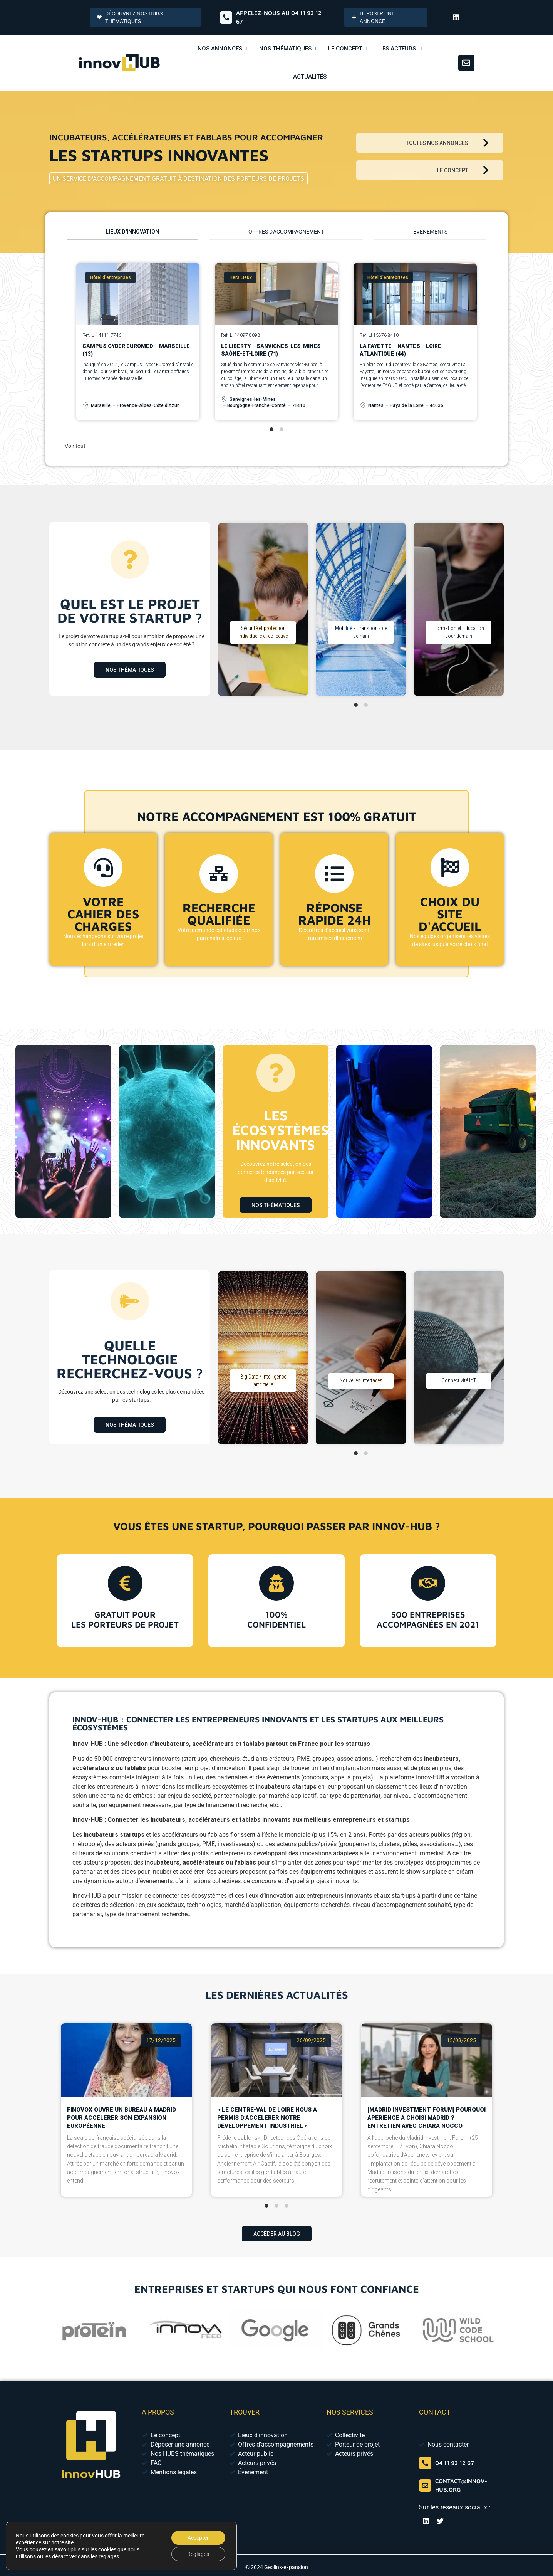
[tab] (132, 234)
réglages (109, 2556)
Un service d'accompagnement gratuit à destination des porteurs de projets (178, 178)
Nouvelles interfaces (361, 1380)
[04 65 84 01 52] (425, 2463)
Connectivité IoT (459, 1380)
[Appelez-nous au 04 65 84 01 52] (226, 17)
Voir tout (75, 446)
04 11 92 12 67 (454, 2463)
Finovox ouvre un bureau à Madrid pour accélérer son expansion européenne (121, 2079)
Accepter (198, 2538)
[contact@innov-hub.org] (425, 2485)
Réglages (198, 2554)
